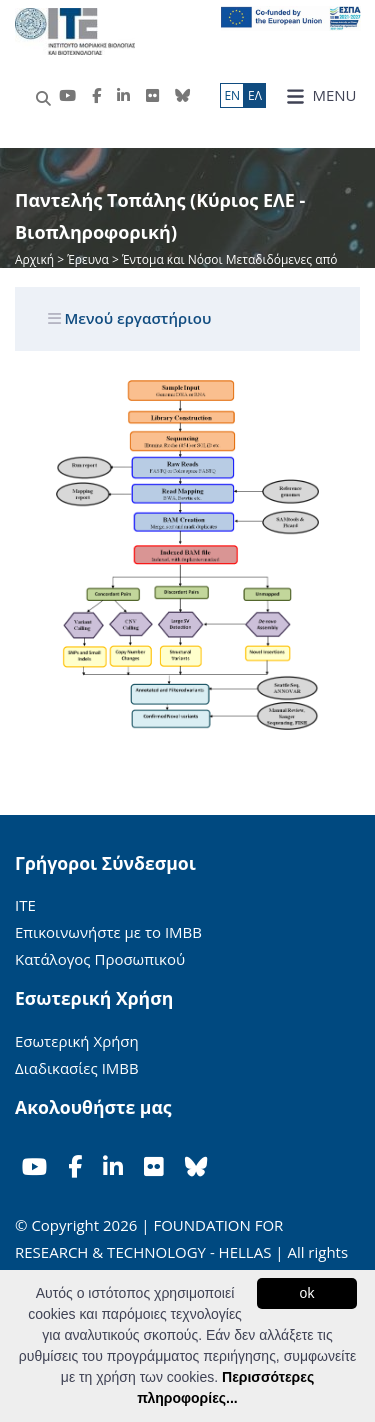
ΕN (232, 95)
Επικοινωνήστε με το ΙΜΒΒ (108, 932)
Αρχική (36, 259)
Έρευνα (88, 259)
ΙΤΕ (25, 905)
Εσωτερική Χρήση (77, 1041)
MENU (321, 95)
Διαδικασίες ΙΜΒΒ (77, 1068)
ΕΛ (255, 95)
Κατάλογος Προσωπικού (100, 959)
